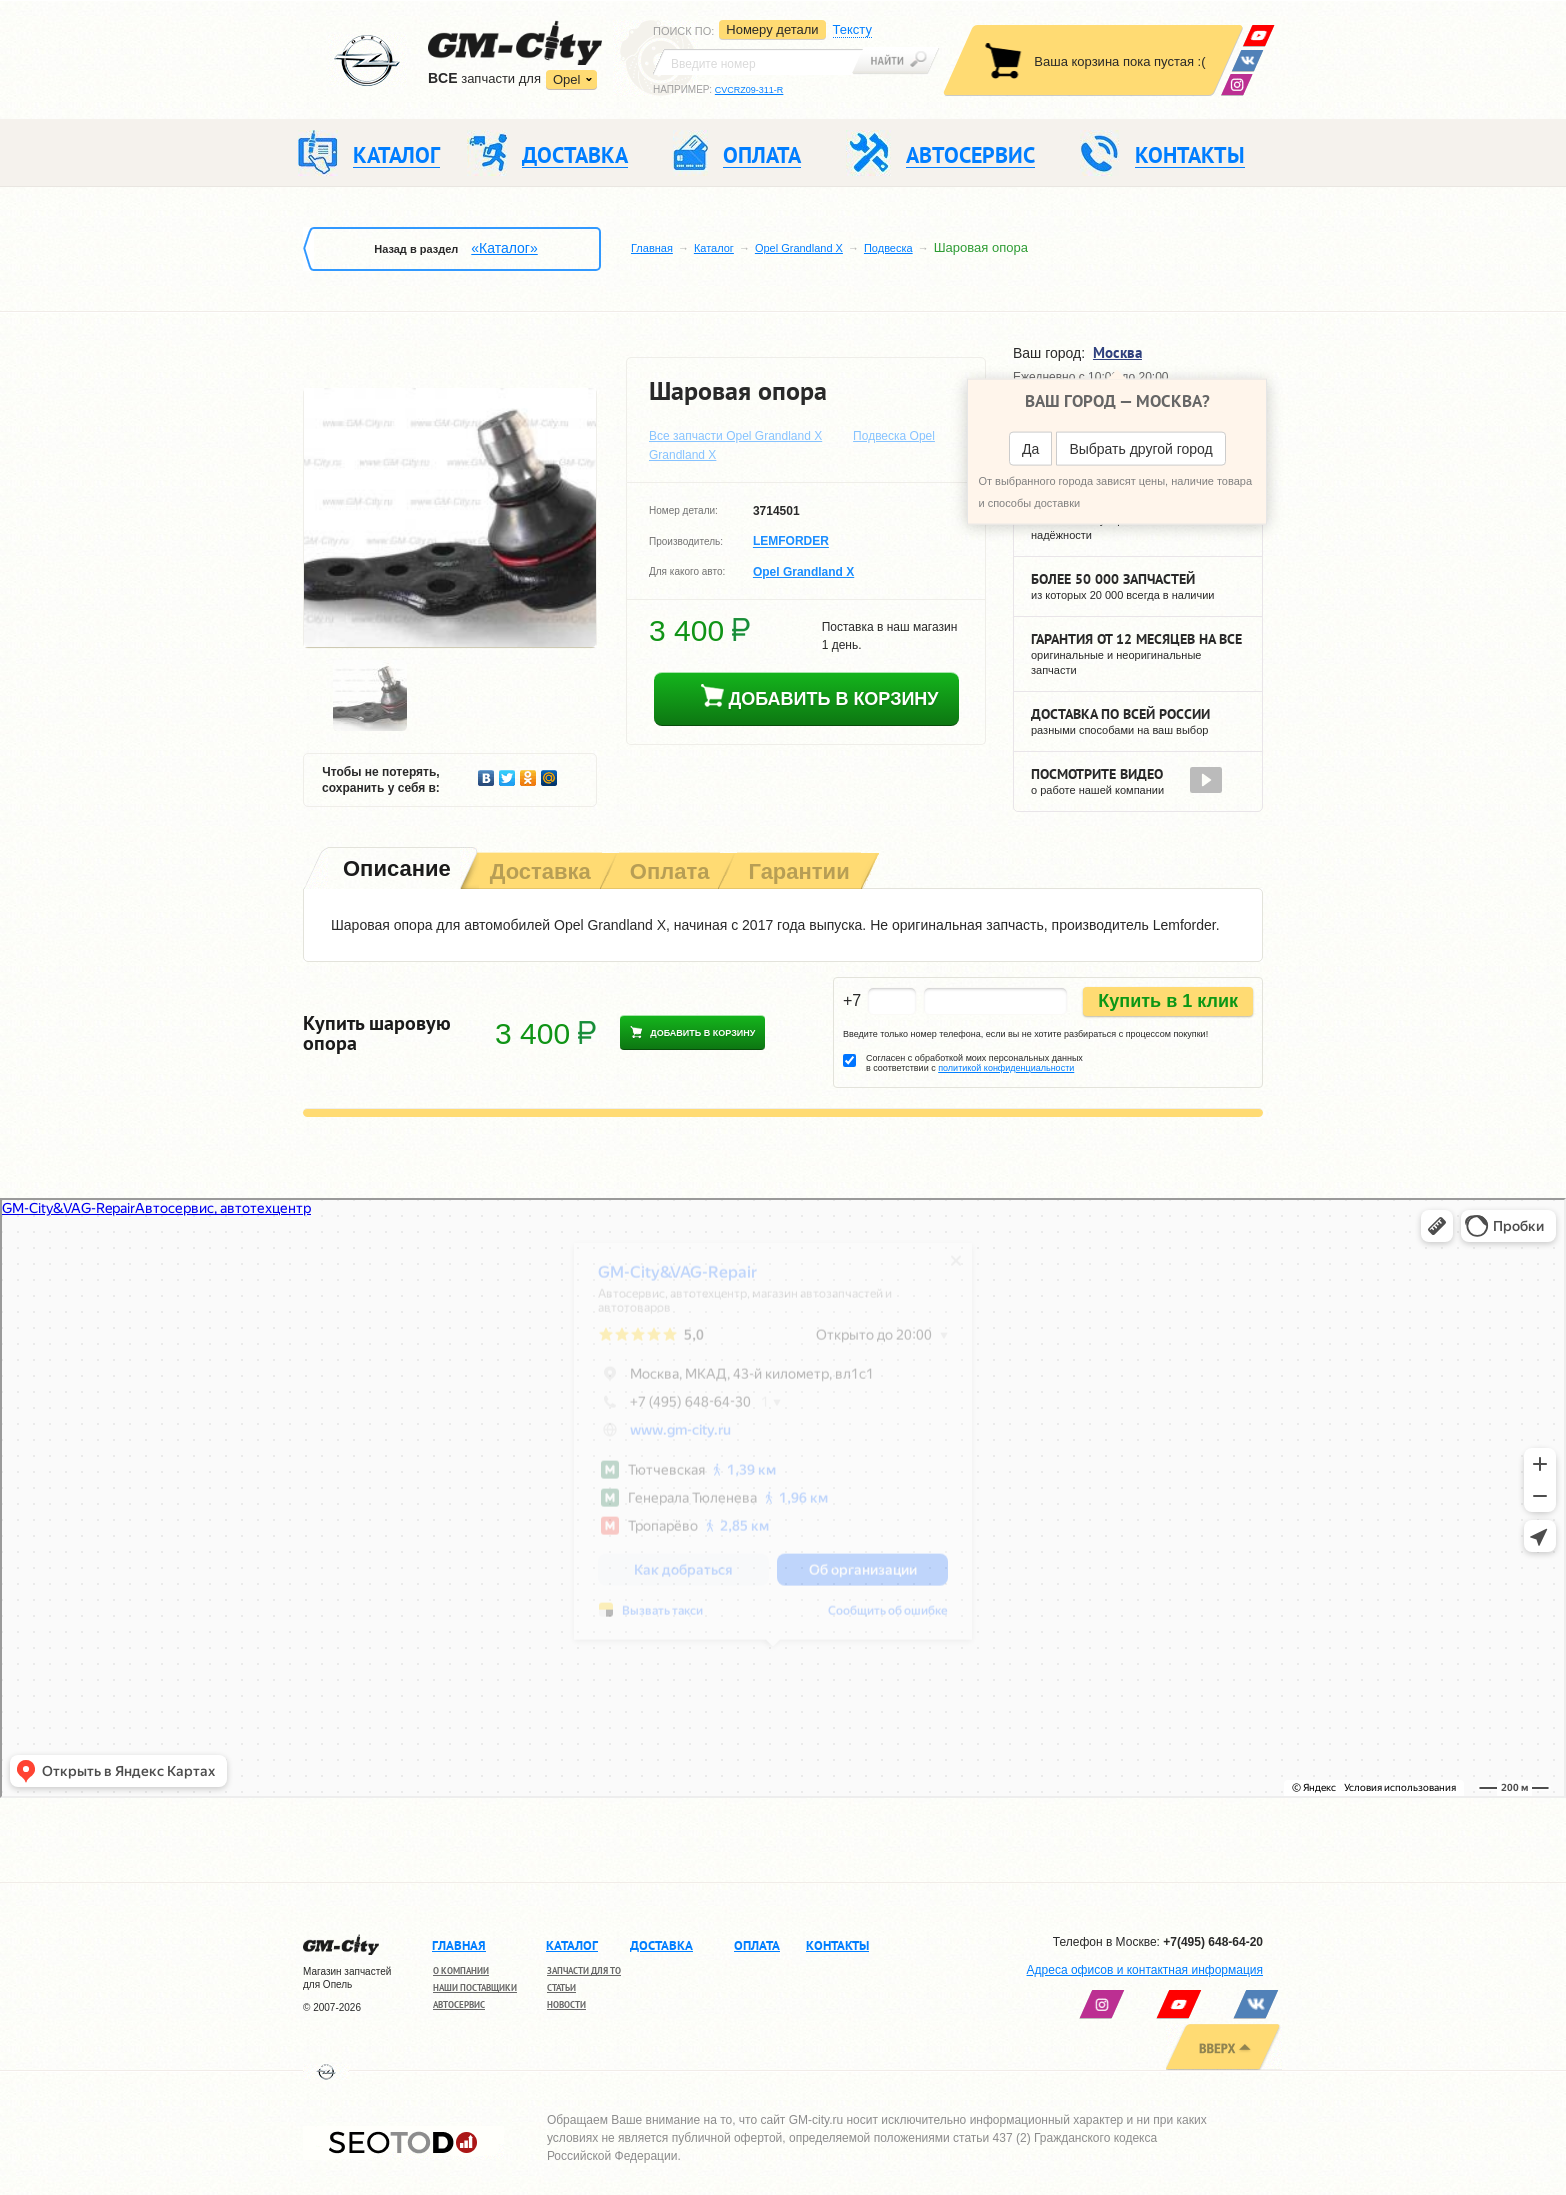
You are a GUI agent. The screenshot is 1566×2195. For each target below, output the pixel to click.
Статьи (561, 1987)
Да (1030, 449)
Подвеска (888, 248)
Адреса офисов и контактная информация (1145, 1970)
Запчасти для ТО (584, 1970)
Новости (566, 2004)
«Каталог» (504, 248)
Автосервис (459, 2004)
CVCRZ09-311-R (749, 90)
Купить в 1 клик (1168, 1001)
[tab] (395, 870)
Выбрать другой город (1140, 449)
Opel (566, 79)
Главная (652, 248)
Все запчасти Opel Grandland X (735, 436)
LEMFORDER (791, 542)
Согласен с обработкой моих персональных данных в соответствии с (974, 1063)
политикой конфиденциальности (1006, 1068)
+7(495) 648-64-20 (1213, 1942)
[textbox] (758, 62)
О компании (461, 1970)
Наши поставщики (475, 1987)
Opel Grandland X (799, 248)
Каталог (714, 248)
